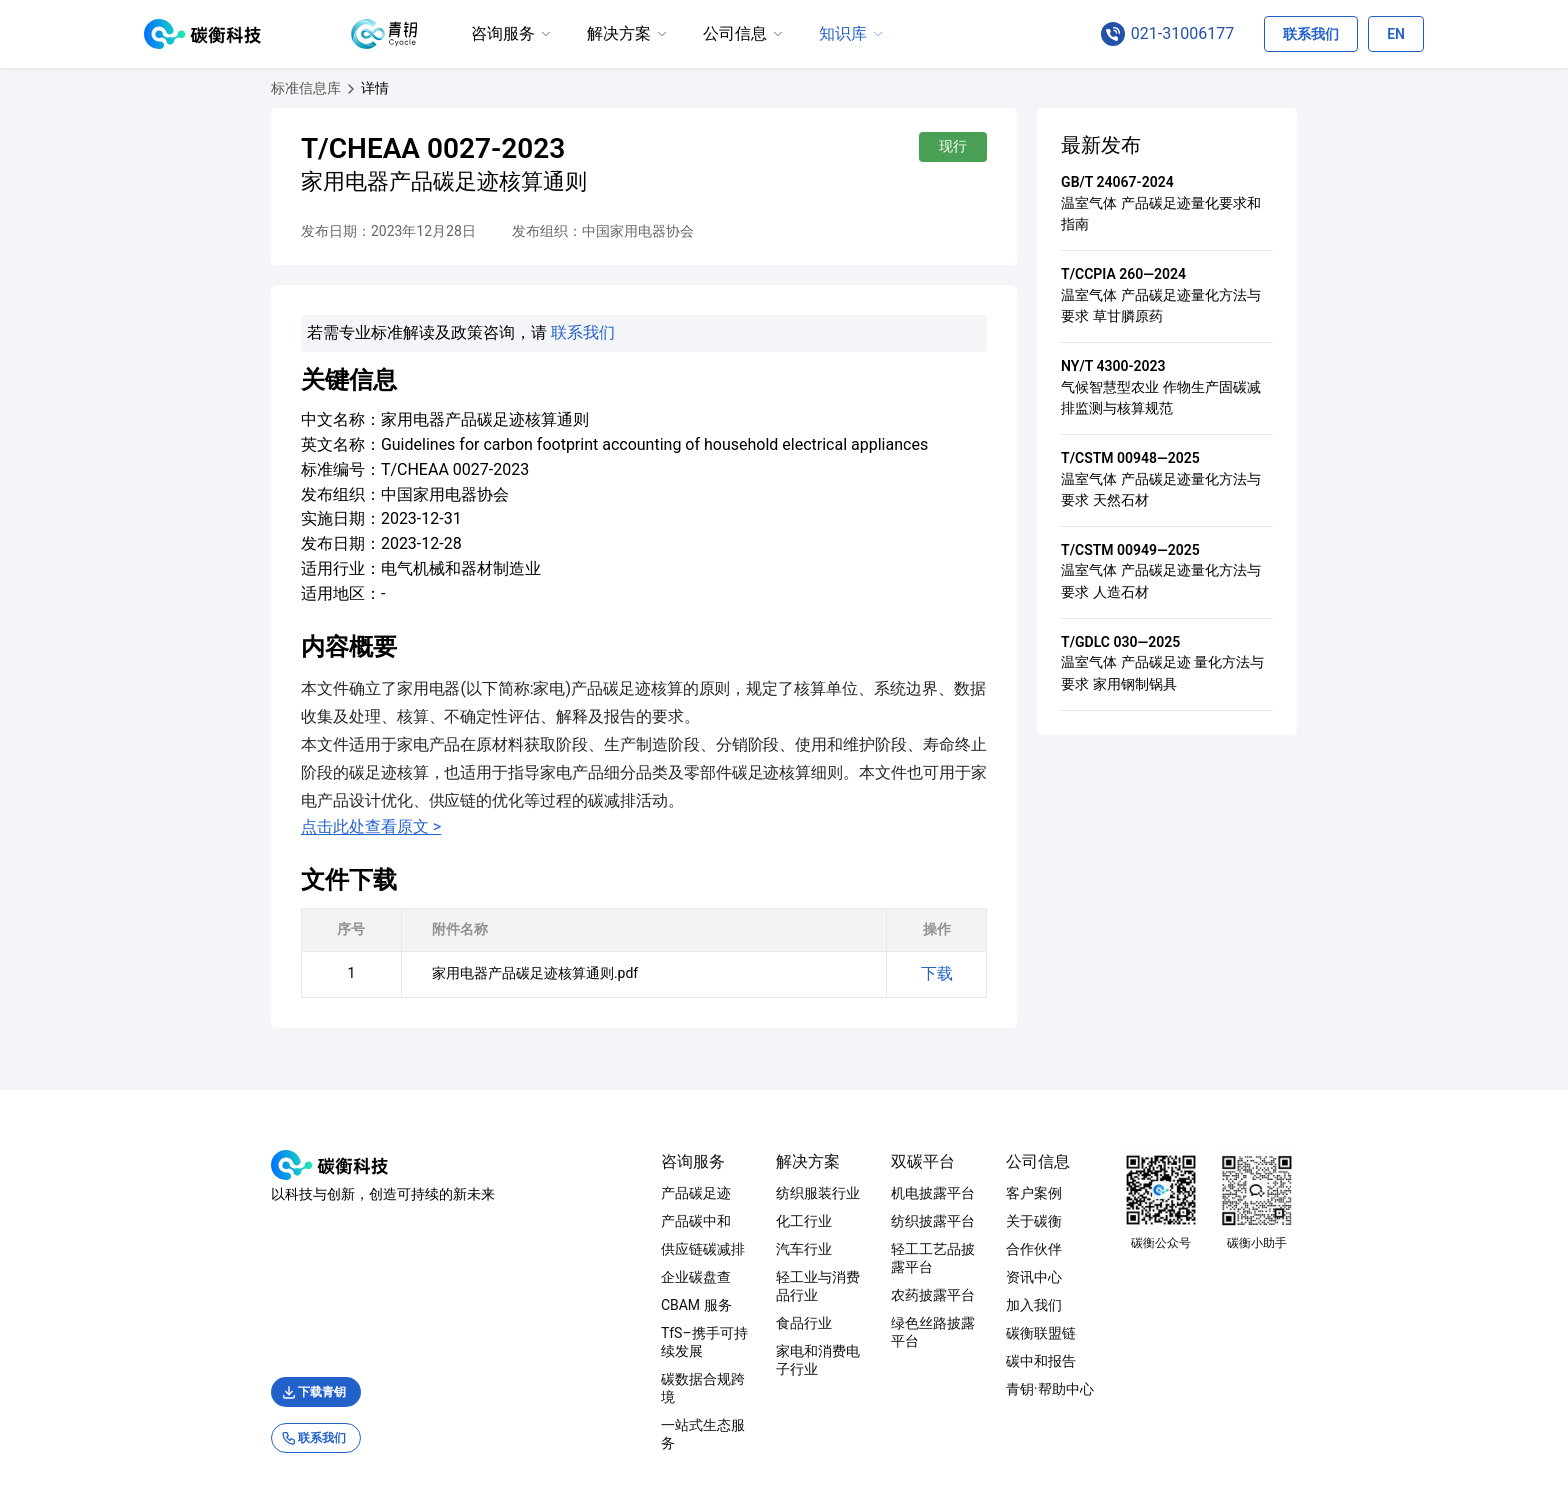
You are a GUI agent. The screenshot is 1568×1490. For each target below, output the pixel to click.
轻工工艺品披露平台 (954, 1249)
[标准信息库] (179, 88)
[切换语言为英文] (1396, 34)
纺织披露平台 (933, 1221)
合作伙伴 (1098, 1249)
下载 (1064, 945)
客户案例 (1098, 1193)
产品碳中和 (569, 1221)
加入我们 (1098, 1305)
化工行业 (741, 1221)
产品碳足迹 (569, 1193)
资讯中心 (1098, 1277)
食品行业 (741, 1305)
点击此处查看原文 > (244, 798)
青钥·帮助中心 (1114, 1389)
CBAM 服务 (569, 1305)
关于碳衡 (1098, 1221)
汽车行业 (741, 1249)
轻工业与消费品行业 (776, 1277)
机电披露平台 (933, 1193)
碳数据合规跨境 (583, 1361)
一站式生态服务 (583, 1389)
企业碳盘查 (569, 1277)
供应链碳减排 (576, 1249)
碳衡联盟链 (1105, 1333)
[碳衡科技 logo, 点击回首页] (202, 34)
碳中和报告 (1105, 1361)
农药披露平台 (933, 1277)
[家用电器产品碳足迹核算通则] (248, 88)
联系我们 (456, 332)
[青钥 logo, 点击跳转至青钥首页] (384, 34)
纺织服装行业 (755, 1193)
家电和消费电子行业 (776, 1333)
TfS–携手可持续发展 (598, 1333)
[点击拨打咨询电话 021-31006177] (1177, 34)
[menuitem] (512, 34)
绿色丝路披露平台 (947, 1305)
